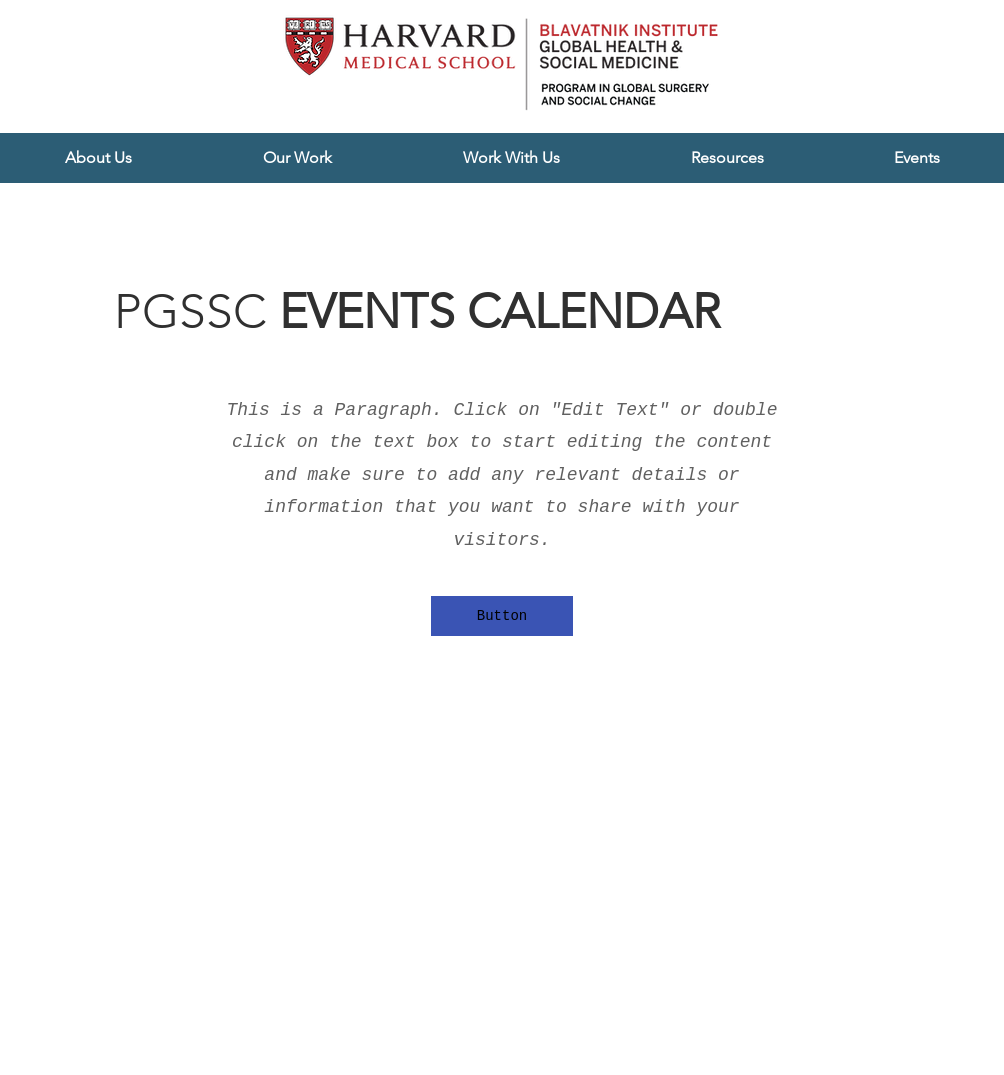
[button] (98, 158)
